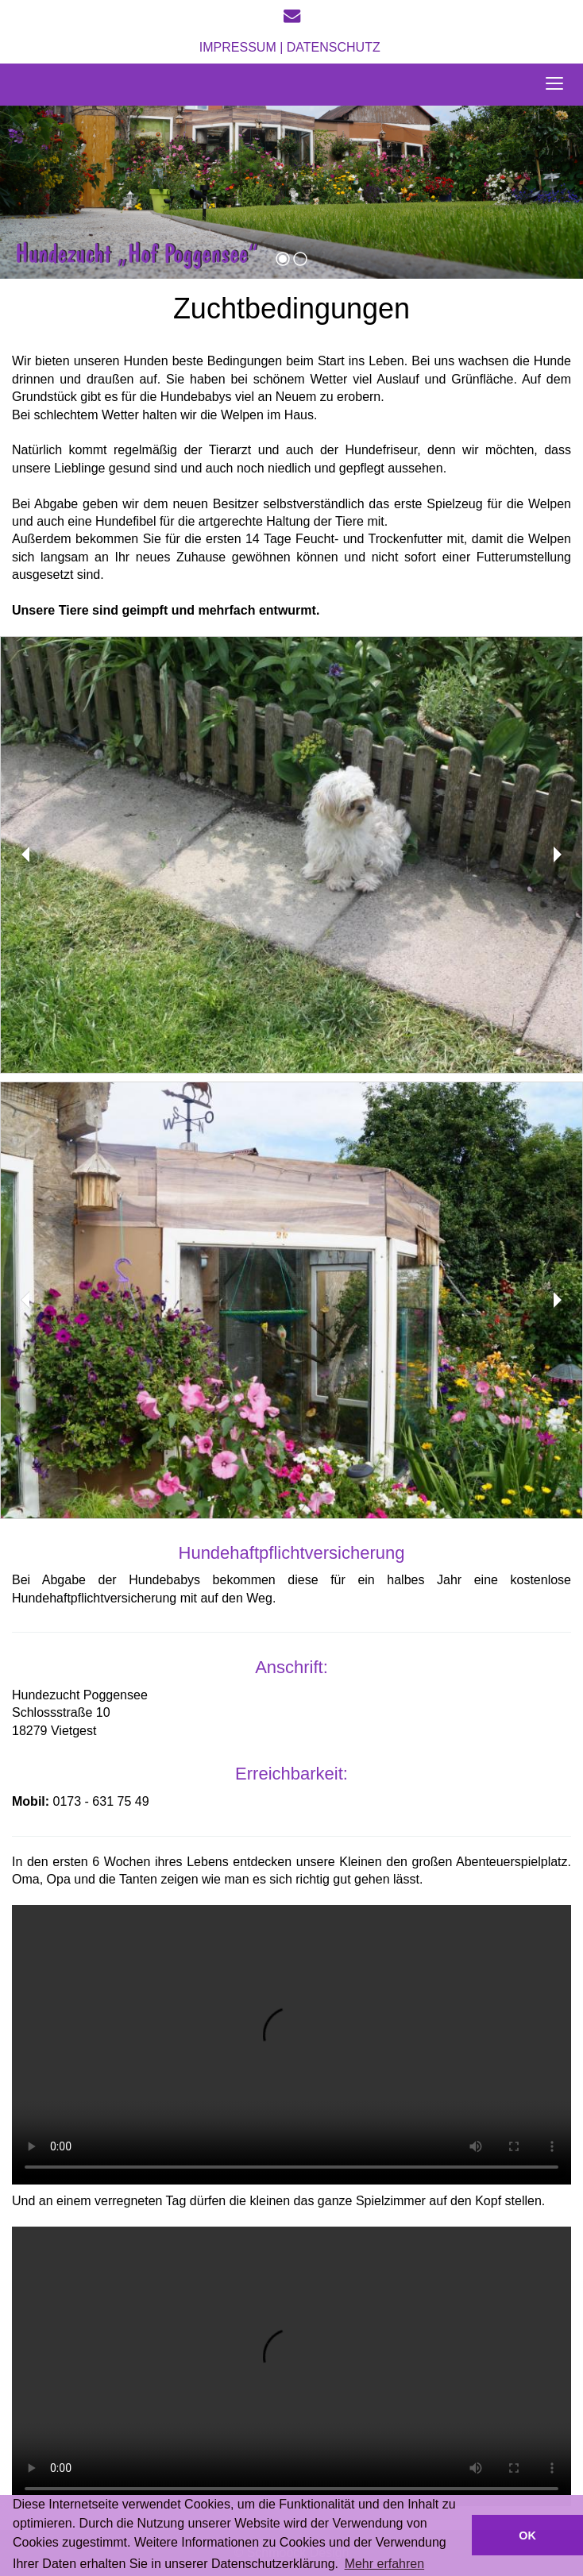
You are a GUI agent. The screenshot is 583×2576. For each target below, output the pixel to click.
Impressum (237, 47)
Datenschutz (335, 47)
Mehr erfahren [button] (385, 2563)
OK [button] (527, 2535)
